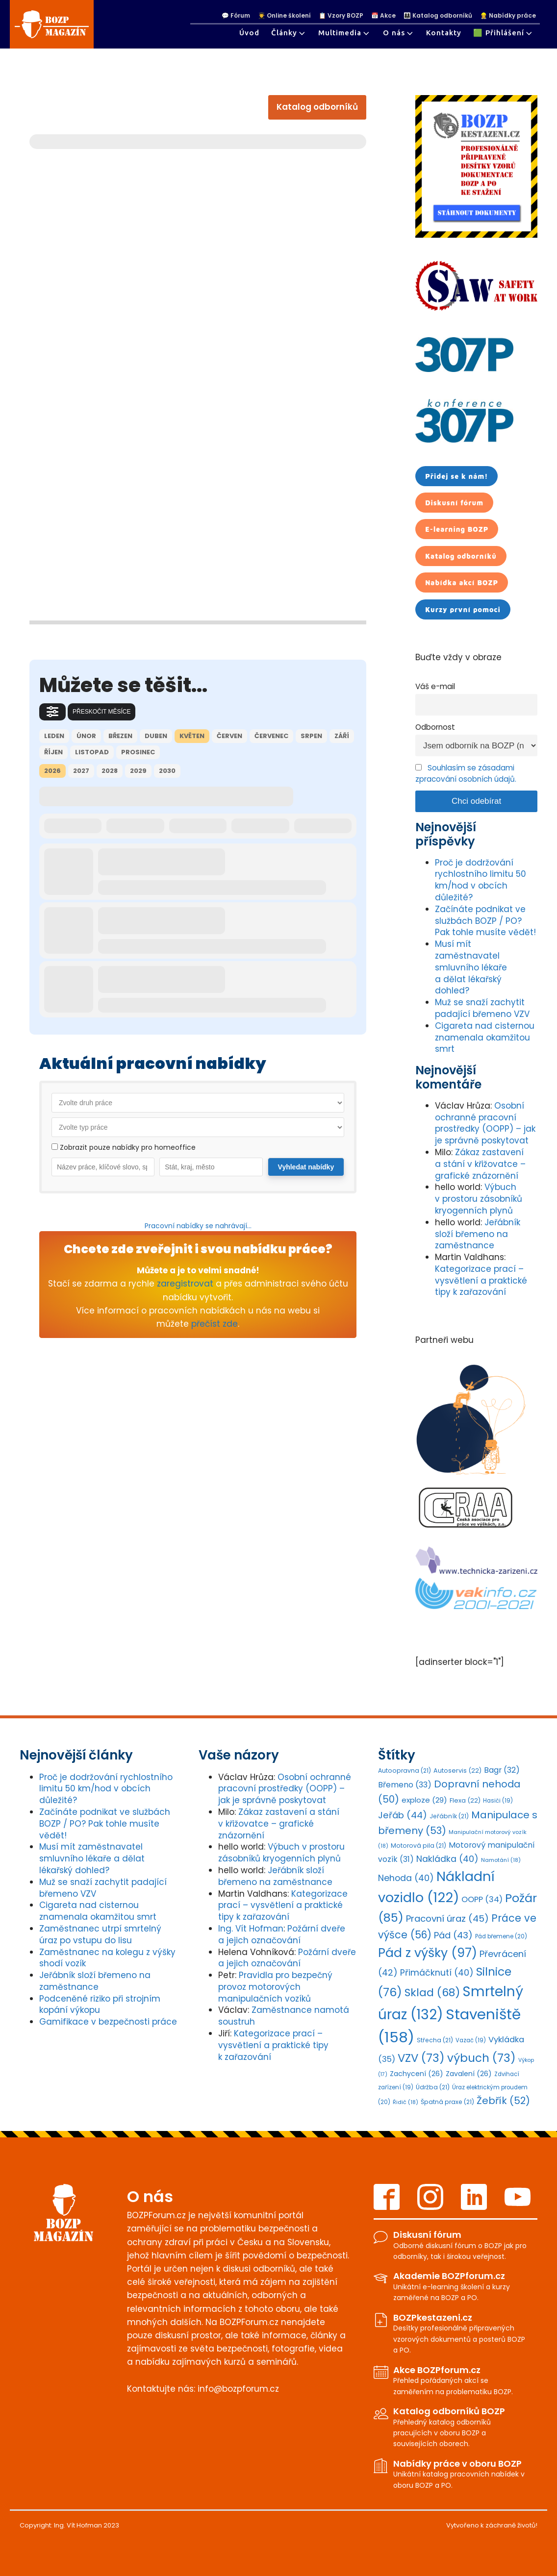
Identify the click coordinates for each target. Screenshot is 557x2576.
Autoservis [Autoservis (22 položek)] (457, 1770)
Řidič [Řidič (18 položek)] (405, 2102)
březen (120, 736)
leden (54, 736)
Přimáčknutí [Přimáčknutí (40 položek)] (437, 1973)
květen (191, 736)
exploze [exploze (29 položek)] (424, 1800)
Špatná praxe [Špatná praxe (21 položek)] (447, 2102)
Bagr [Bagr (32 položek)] (502, 1770)
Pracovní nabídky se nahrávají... (198, 1226)
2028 (109, 770)
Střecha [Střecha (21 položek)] (435, 2040)
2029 (138, 770)
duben (156, 736)
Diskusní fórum (454, 502)
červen (229, 736)
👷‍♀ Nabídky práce (508, 16)
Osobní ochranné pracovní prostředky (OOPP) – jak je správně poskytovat (485, 1123)
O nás (399, 32)
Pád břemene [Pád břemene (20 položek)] (501, 1936)
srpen (311, 736)
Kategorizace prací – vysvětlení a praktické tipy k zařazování (481, 1280)
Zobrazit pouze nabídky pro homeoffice (123, 1147)
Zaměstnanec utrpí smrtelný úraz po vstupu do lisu (100, 1934)
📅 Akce (383, 16)
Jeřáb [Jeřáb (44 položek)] (402, 1815)
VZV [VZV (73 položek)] (421, 2058)
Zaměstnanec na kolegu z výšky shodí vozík (107, 1958)
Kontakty (443, 32)
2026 (52, 770)
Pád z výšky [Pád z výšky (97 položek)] (427, 1952)
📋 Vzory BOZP (341, 16)
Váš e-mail (435, 686)
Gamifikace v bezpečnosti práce (108, 2022)
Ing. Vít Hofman (250, 1928)
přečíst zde (214, 1324)
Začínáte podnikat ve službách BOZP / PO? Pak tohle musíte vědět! (485, 921)
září (341, 736)
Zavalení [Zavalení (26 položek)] (469, 2074)
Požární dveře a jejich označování (281, 1934)
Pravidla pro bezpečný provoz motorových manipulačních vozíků (275, 1987)
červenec (271, 736)
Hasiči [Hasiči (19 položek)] (498, 1801)
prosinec (138, 752)
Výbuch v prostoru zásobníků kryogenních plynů (478, 1198)
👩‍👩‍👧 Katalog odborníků (438, 16)
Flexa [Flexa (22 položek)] (465, 1800)
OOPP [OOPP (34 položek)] (482, 1899)
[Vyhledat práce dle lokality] (210, 1167)
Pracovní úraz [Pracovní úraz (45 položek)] (447, 1918)
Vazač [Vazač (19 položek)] (471, 2040)
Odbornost (435, 727)
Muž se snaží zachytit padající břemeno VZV (482, 1008)
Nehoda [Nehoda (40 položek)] (406, 1878)
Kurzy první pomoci (463, 609)
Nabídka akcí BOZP (461, 582)
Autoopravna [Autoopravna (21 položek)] (404, 1770)
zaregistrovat (185, 1283)
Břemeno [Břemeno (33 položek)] (404, 1784)
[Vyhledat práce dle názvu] (102, 1167)
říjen (53, 752)
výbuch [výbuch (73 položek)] (481, 2058)
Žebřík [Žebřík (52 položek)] (503, 2100)
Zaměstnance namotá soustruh (283, 2016)
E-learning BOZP (456, 529)
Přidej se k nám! (456, 476)
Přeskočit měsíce (101, 711)
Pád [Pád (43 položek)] (453, 1935)
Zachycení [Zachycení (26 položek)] (416, 2074)
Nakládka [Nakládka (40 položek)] (447, 1859)
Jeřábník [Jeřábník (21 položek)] (449, 1816)
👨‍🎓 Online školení (284, 16)
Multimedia (344, 32)
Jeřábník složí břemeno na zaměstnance (477, 1234)
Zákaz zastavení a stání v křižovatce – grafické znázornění (480, 1164)
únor (86, 736)
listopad (92, 752)
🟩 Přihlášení (503, 32)
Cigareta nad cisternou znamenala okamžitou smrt (484, 1037)
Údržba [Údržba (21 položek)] (433, 2087)
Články (289, 32)
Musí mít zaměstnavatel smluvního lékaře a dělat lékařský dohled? (471, 967)
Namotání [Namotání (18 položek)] (501, 1860)
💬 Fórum (236, 16)
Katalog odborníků (317, 107)
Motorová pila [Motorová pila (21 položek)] (418, 1845)
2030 (167, 770)
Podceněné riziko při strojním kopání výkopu (99, 2004)
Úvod (249, 32)
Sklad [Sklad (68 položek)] (432, 1992)
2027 (81, 770)
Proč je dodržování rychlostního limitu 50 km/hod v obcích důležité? (480, 880)
